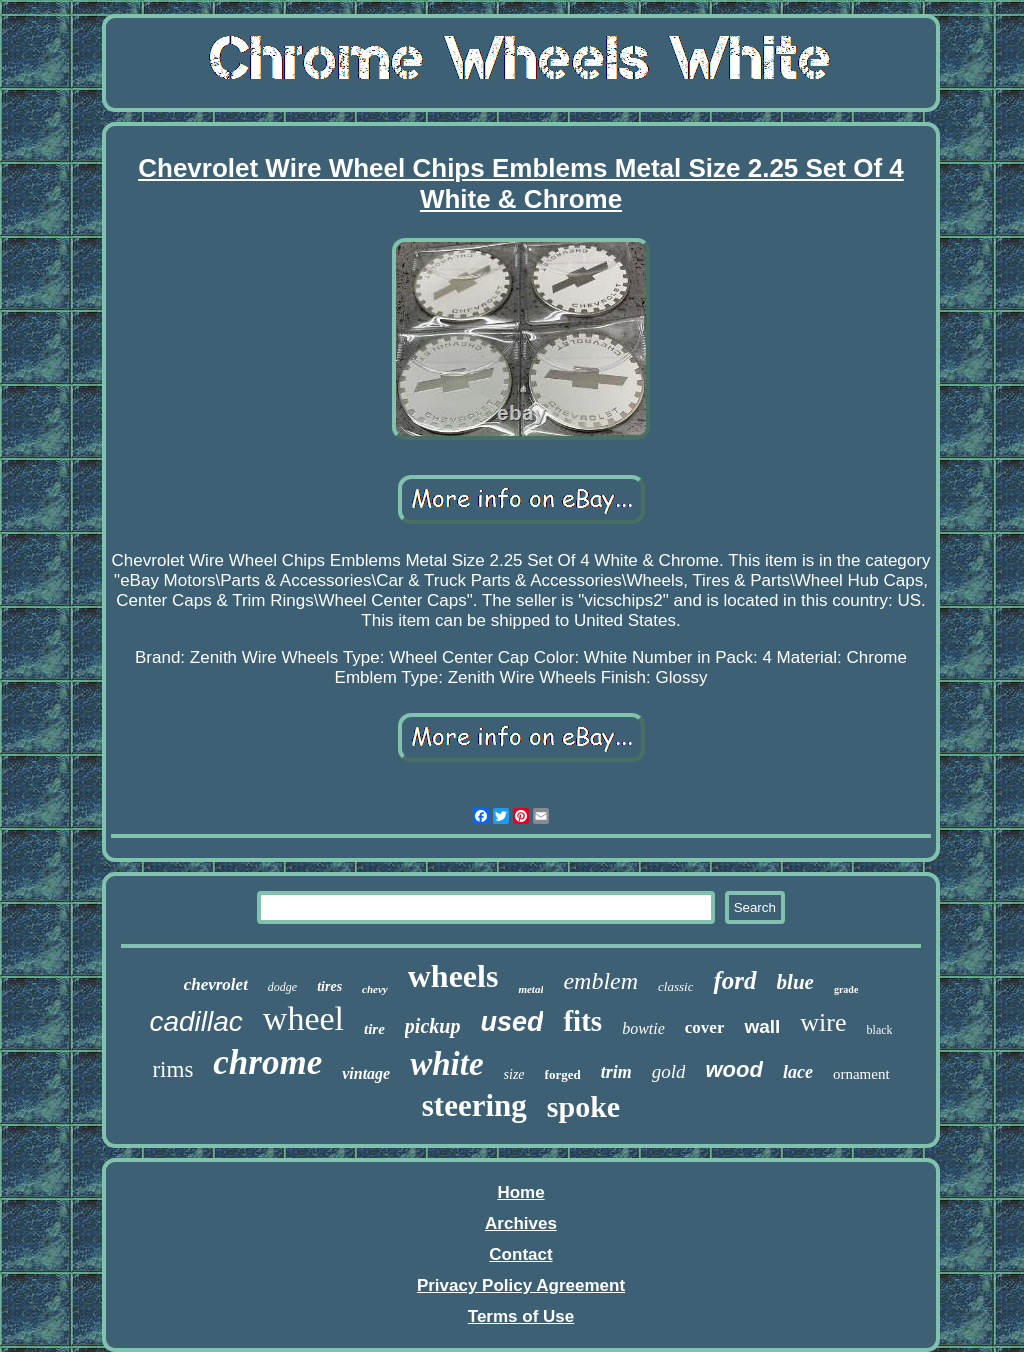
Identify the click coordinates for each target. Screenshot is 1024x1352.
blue (795, 982)
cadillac (195, 1021)
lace (798, 1072)
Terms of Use (521, 1316)
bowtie (643, 1028)
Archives (521, 1223)
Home (520, 1192)
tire (374, 1029)
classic (675, 986)
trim (616, 1072)
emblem (600, 981)
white (446, 1064)
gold (669, 1071)
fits (582, 1021)
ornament (861, 1074)
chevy (375, 989)
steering (474, 1105)
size (514, 1074)
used (511, 1022)
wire (823, 1022)
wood (733, 1069)
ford (734, 980)
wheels (453, 976)
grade (846, 989)
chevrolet (216, 984)
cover (705, 1027)
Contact (520, 1254)
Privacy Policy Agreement (521, 1285)
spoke (583, 1106)
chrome (267, 1062)
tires (329, 986)
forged (563, 1074)
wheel (303, 1018)
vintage (366, 1073)
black (880, 1030)
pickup (433, 1026)
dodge (282, 987)
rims (172, 1069)
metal (530, 989)
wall (762, 1026)
